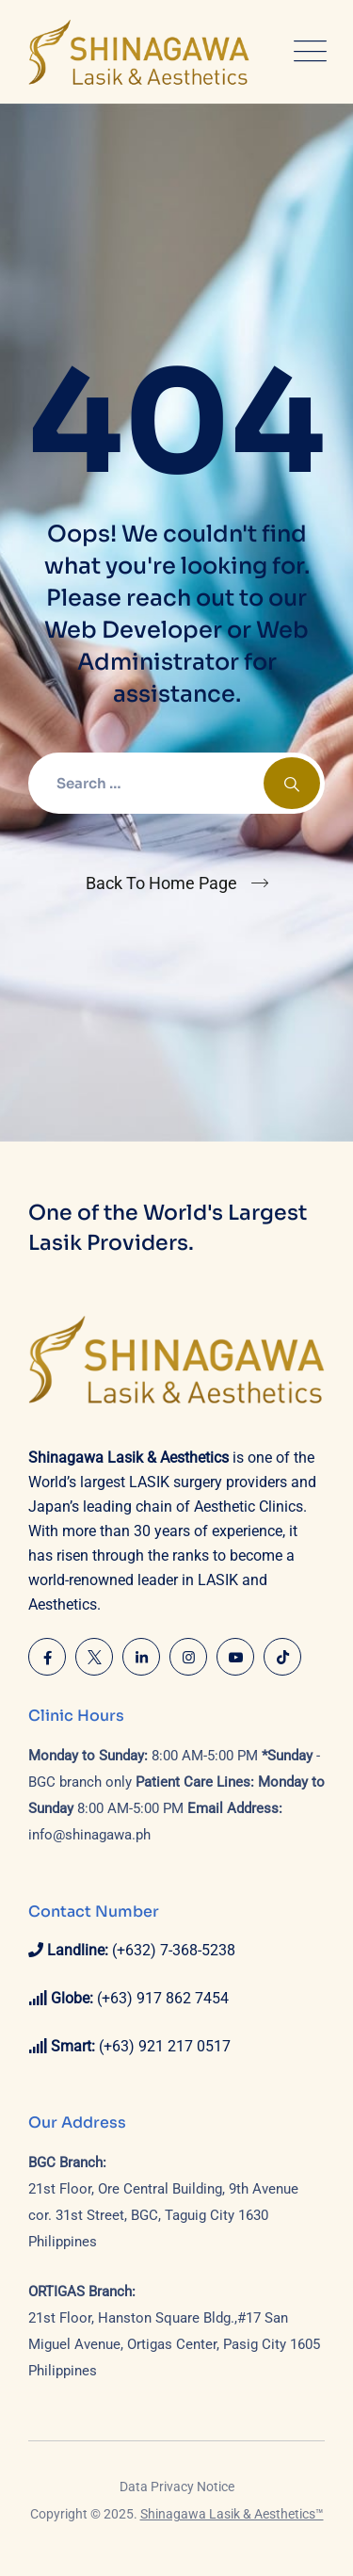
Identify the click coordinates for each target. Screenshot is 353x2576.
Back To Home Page (161, 883)
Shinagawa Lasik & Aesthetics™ (232, 2513)
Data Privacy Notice (177, 2486)
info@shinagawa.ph (89, 1834)
